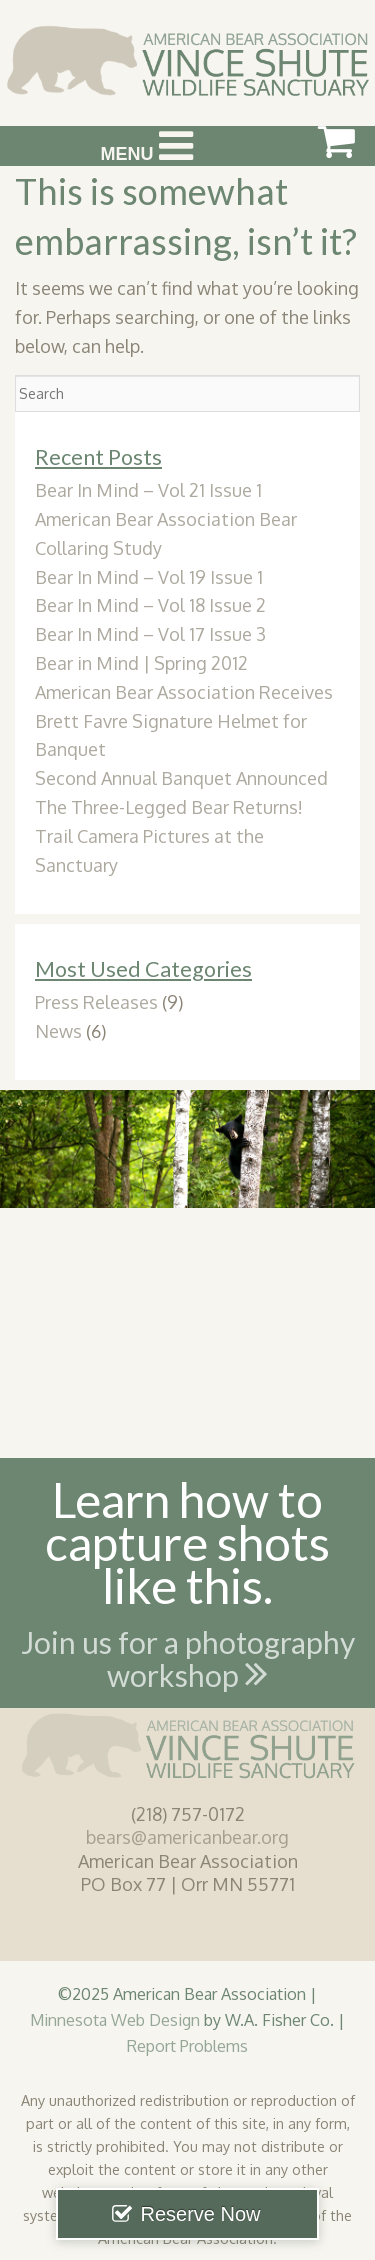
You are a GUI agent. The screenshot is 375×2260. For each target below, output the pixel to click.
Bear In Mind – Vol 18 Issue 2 (150, 605)
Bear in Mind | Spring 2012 (141, 663)
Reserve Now (200, 2214)
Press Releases (96, 1002)
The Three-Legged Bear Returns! (169, 807)
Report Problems (187, 2045)
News (58, 1031)
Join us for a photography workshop (188, 1663)
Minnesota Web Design (115, 2019)
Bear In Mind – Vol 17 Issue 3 (150, 634)
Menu (147, 146)
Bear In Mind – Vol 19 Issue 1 (149, 577)
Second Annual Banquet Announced (181, 778)
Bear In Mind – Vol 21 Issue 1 (148, 490)
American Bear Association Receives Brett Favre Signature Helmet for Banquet (184, 721)
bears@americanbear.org (187, 1837)
